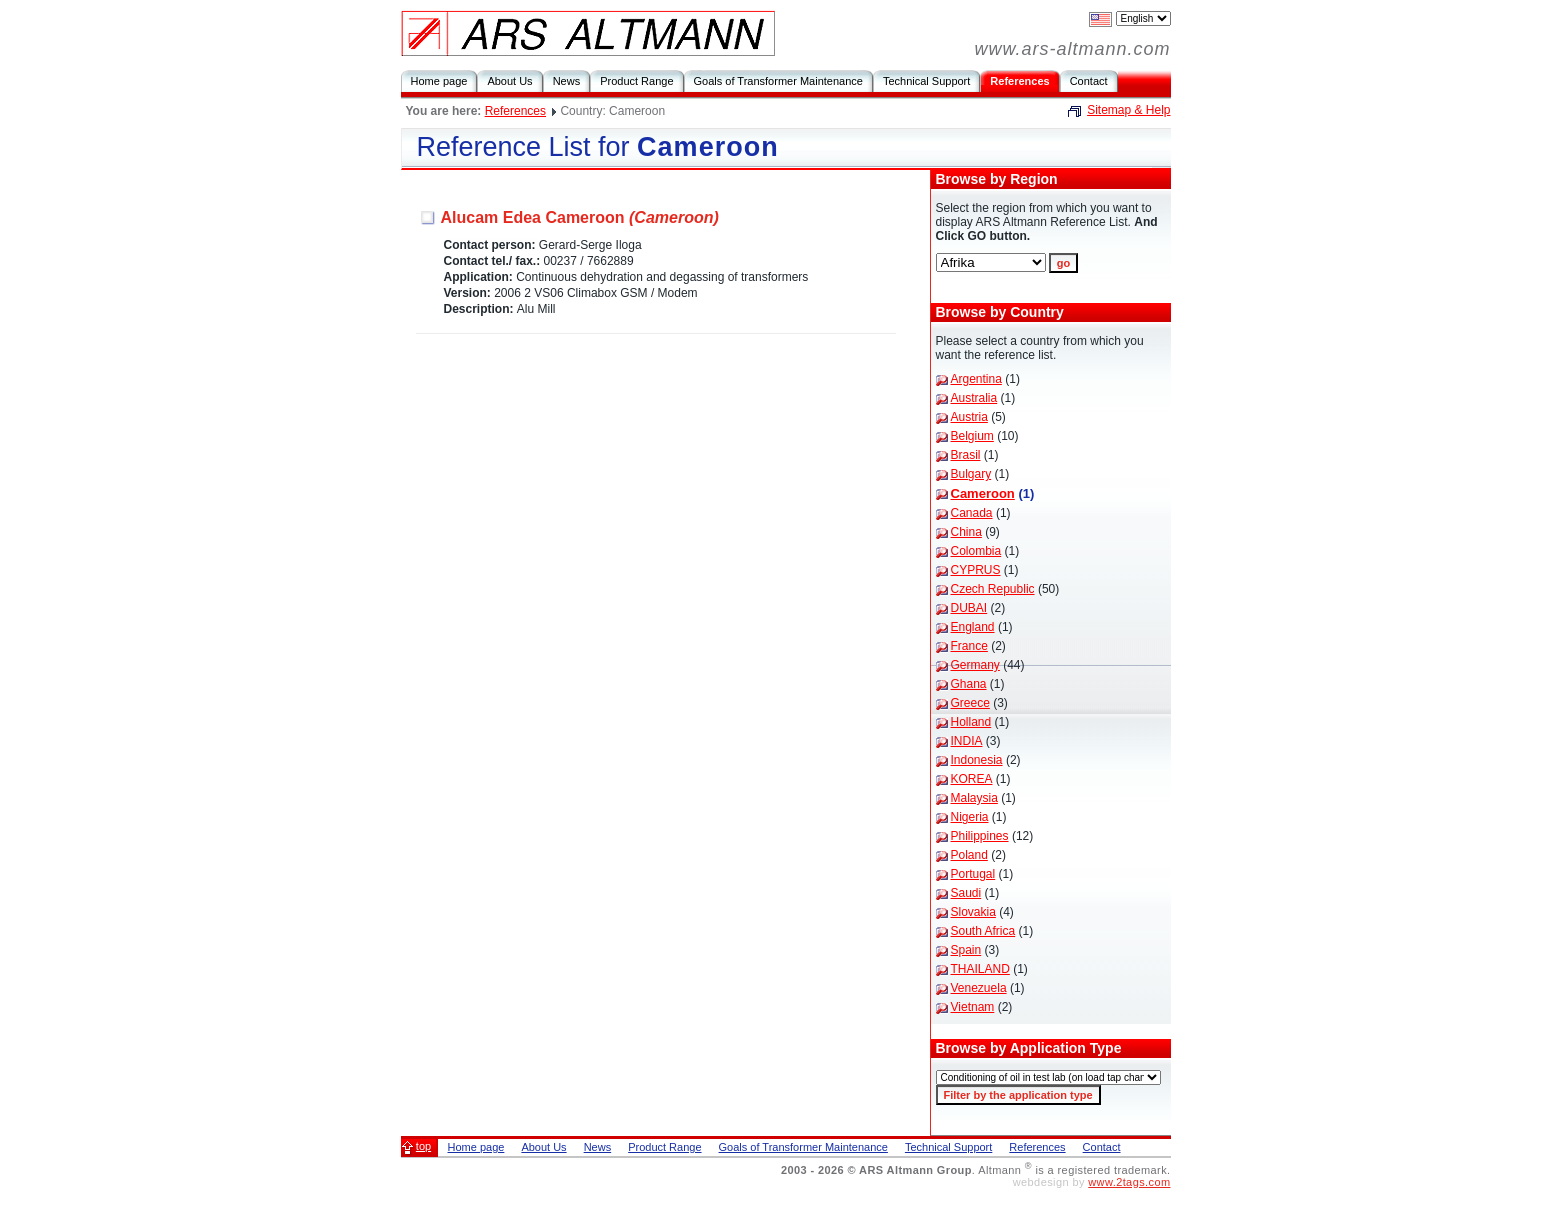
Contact (1089, 81)
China (966, 532)
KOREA (972, 779)
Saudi (966, 893)
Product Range (636, 81)
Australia (974, 398)
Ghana (969, 684)
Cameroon (983, 493)
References (1019, 81)
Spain (966, 950)
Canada (972, 513)
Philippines (980, 836)
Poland (969, 855)
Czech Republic (993, 589)
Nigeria (970, 817)
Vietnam (973, 1007)
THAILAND (980, 969)
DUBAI (969, 608)
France (969, 646)
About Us (509, 81)
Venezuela (979, 988)
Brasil (966, 455)
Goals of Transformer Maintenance (778, 81)
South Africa (983, 931)
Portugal (973, 874)
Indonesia (977, 760)
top (423, 1146)
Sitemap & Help (1128, 110)
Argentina (976, 379)
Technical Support (926, 81)
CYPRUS (976, 570)
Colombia (976, 551)
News (567, 81)
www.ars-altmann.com (1072, 49)
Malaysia (974, 798)
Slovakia (973, 912)
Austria (969, 417)
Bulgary (971, 474)
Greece (970, 703)
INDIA (967, 741)
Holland (971, 722)
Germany (975, 665)
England (973, 627)
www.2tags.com (1129, 1182)
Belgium (972, 436)
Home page (439, 81)
